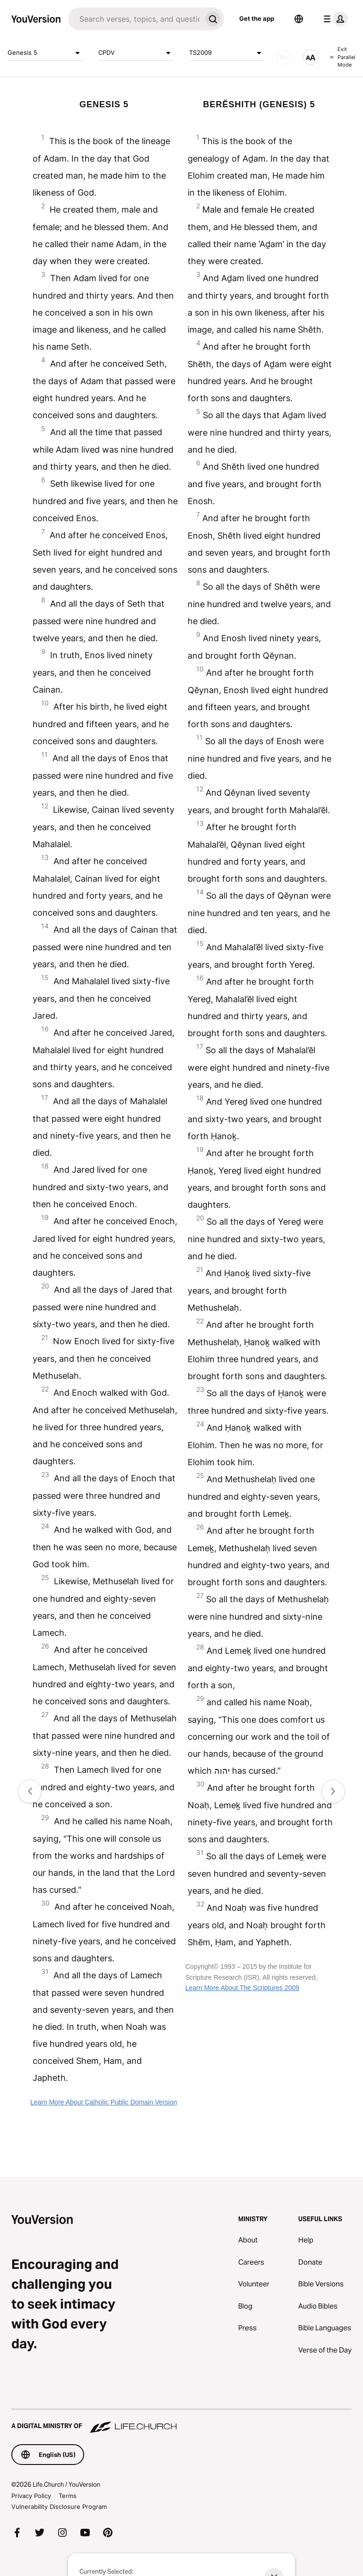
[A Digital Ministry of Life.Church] (181, 2421)
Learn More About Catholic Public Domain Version (103, 2102)
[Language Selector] (298, 18)
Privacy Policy (31, 2495)
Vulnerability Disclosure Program (59, 2506)
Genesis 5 (45, 53)
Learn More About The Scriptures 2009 (242, 1988)
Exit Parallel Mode (342, 57)
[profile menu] (334, 18)
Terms (68, 2495)
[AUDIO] (283, 57)
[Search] (134, 18)
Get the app (256, 18)
